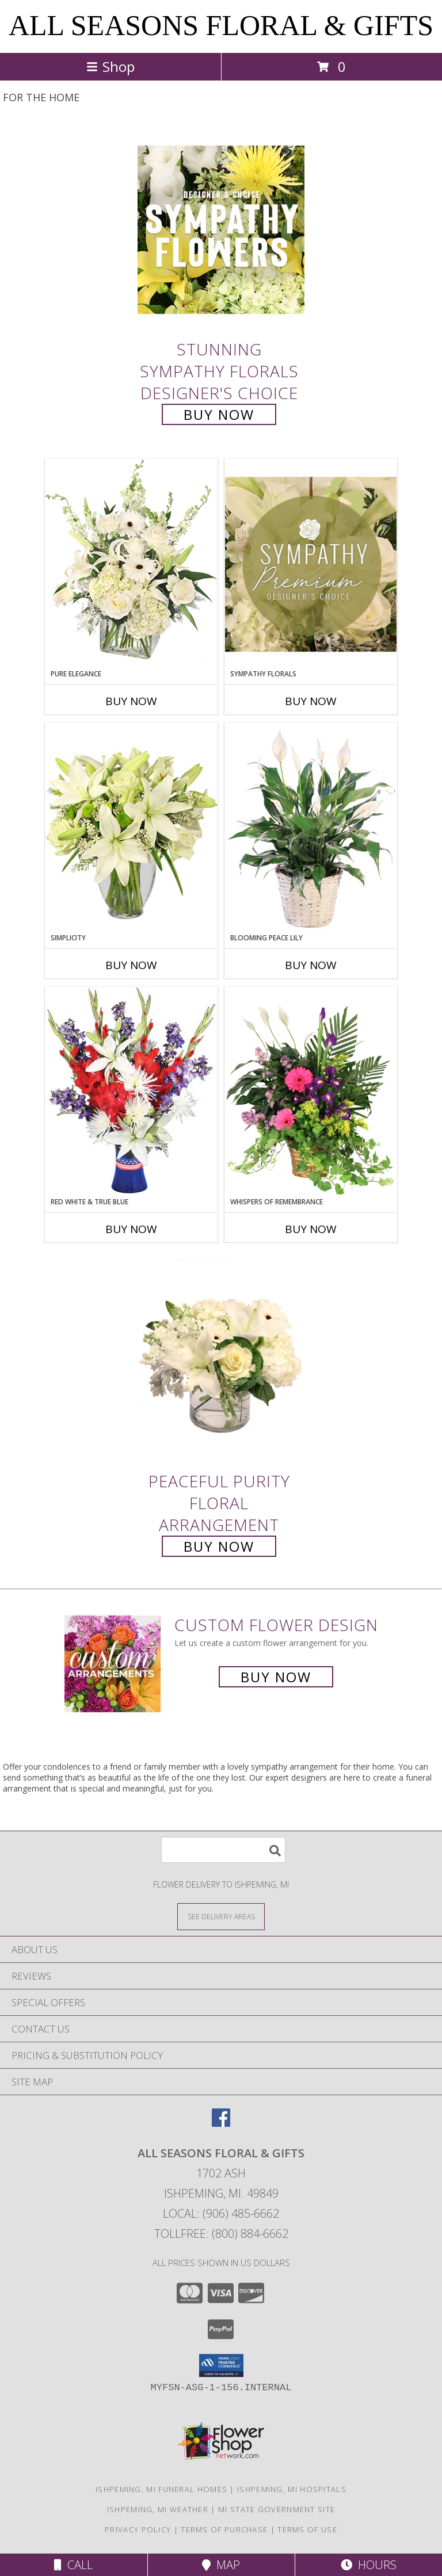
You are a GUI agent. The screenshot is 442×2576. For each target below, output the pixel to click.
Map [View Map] (221, 2565)
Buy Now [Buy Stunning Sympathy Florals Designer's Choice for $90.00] (219, 414)
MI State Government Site (276, 2509)
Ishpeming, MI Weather (157, 2509)
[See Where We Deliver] (221, 1916)
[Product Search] (223, 1850)
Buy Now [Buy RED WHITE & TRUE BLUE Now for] (131, 1229)
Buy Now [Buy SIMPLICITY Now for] (131, 965)
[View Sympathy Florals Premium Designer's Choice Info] (310, 564)
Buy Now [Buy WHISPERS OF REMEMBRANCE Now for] (311, 1229)
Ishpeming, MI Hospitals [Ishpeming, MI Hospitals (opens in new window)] (291, 2489)
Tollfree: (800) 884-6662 (221, 2233)
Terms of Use (307, 2529)
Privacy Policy (138, 2529)
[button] (221, 2365)
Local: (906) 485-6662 (221, 2213)
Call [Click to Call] (73, 2565)
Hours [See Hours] (369, 2565)
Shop (110, 66)
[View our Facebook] (221, 2123)
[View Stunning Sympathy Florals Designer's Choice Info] (221, 229)
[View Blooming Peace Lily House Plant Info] (310, 827)
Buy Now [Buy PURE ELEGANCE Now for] (131, 701)
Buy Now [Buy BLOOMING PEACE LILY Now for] (311, 965)
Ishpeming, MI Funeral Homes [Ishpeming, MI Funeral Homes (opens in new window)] (161, 2489)
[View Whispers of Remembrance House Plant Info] (310, 1091)
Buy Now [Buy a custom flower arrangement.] (276, 1676)
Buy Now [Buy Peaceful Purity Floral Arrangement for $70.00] (219, 1546)
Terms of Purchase (224, 2529)
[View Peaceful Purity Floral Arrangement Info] (221, 1361)
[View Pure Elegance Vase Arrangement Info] (131, 563)
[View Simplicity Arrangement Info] (131, 827)
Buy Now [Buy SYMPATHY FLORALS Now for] (311, 701)
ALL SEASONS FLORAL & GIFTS (221, 25)
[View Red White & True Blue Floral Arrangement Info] (131, 1091)
